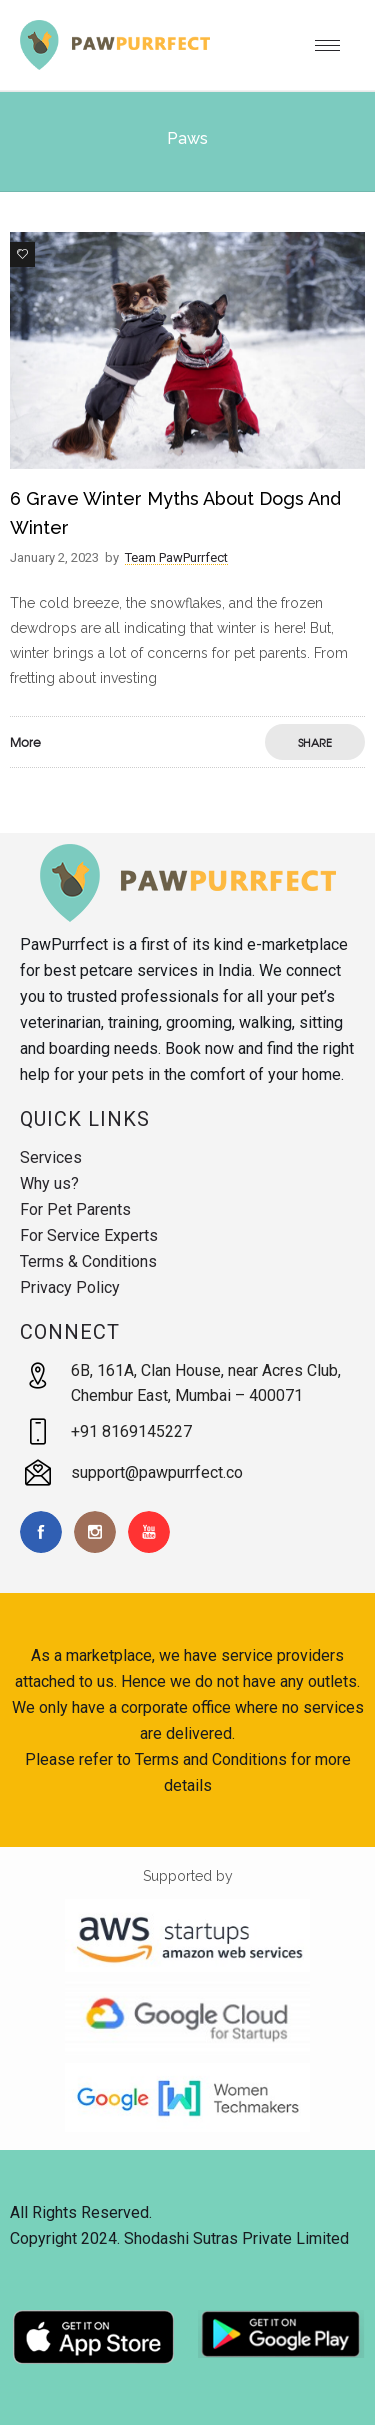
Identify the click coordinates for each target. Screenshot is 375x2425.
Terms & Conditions (88, 1261)
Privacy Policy (70, 1287)
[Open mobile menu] (335, 45)
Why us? (49, 1183)
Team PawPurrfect (176, 557)
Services (51, 1157)
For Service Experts (89, 1235)
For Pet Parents (75, 1209)
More (25, 742)
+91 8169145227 (131, 1431)
